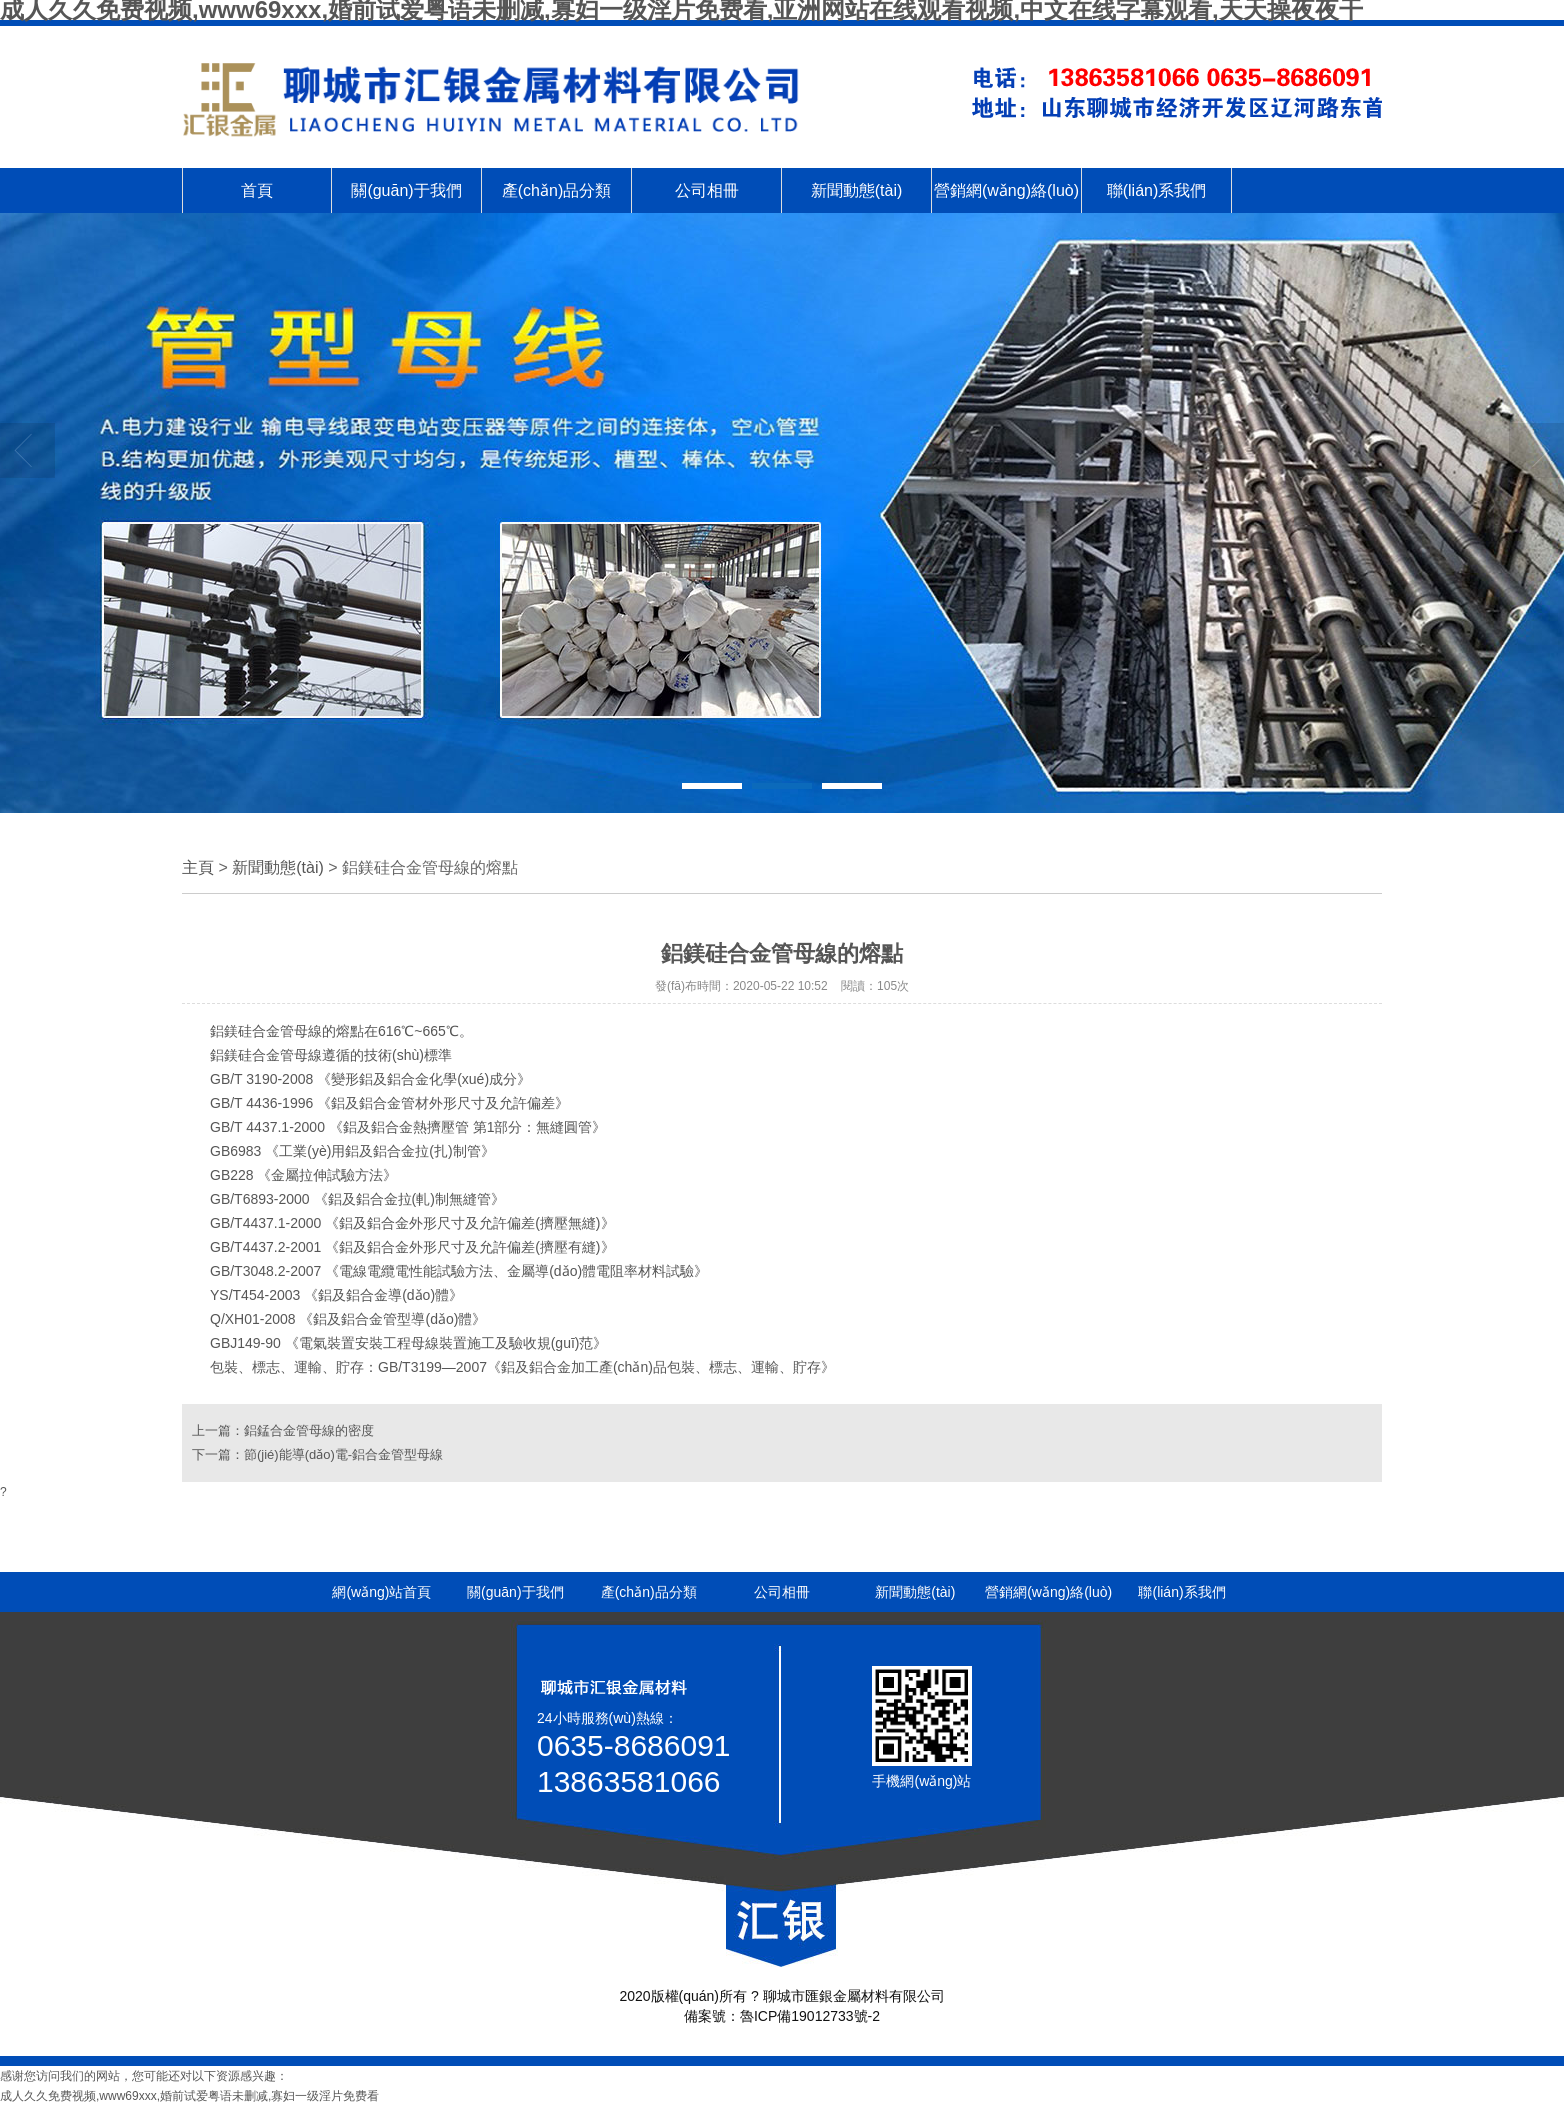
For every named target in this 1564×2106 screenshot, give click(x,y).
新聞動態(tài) (857, 190)
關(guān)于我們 (406, 190)
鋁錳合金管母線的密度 (309, 1430)
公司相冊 (707, 190)
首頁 (257, 190)
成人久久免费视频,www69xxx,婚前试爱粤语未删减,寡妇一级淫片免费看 (189, 2096)
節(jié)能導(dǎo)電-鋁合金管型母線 (343, 1454)
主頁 (198, 867)
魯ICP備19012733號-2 (810, 2016)
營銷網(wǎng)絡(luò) (1006, 190)
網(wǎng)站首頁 (381, 1592)
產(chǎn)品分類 (556, 190)
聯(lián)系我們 (1157, 190)
